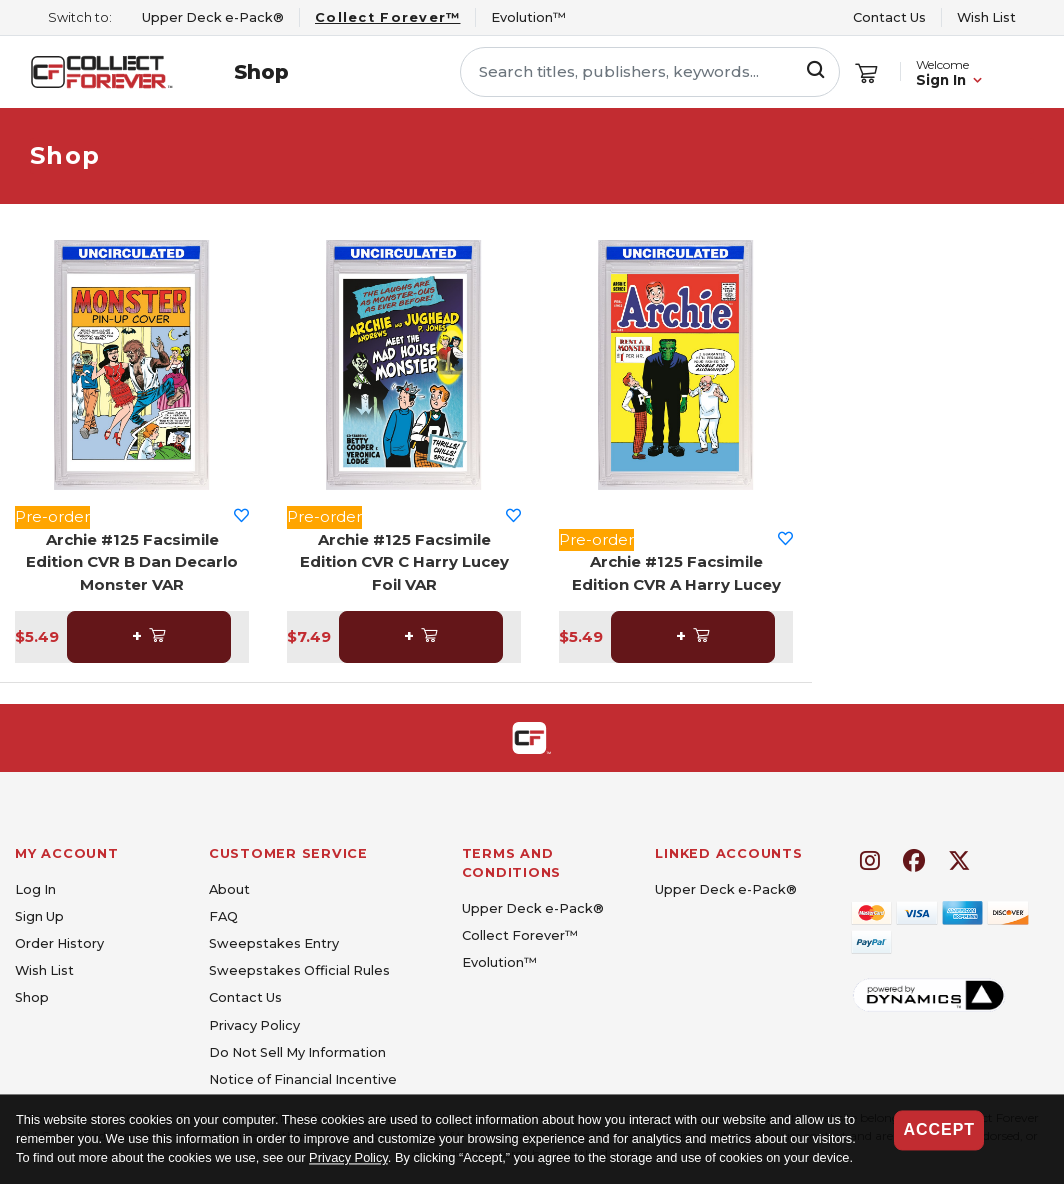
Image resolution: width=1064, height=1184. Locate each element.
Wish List (986, 17)
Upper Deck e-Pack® (533, 908)
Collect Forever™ (520, 935)
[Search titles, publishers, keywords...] (650, 72)
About (229, 889)
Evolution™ (499, 962)
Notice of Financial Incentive (303, 1079)
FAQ (223, 916)
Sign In (941, 80)
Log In (35, 889)
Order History (59, 943)
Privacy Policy (348, 1158)
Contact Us (889, 17)
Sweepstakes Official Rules (299, 970)
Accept (939, 1129)
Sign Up (39, 916)
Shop (261, 72)
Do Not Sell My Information (297, 1052)
